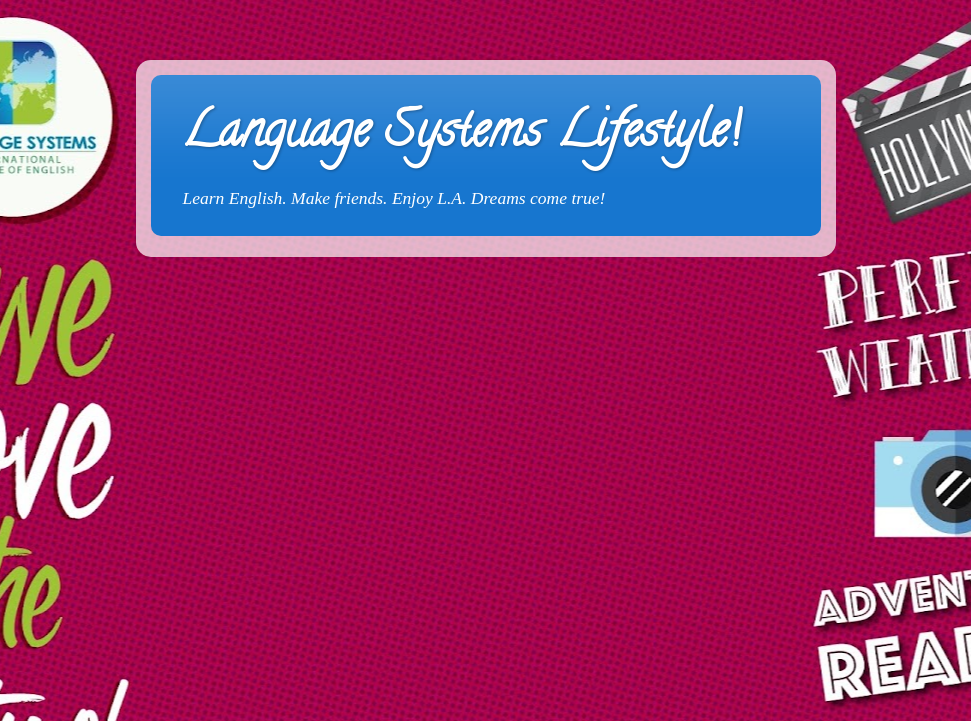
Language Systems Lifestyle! (460, 136)
